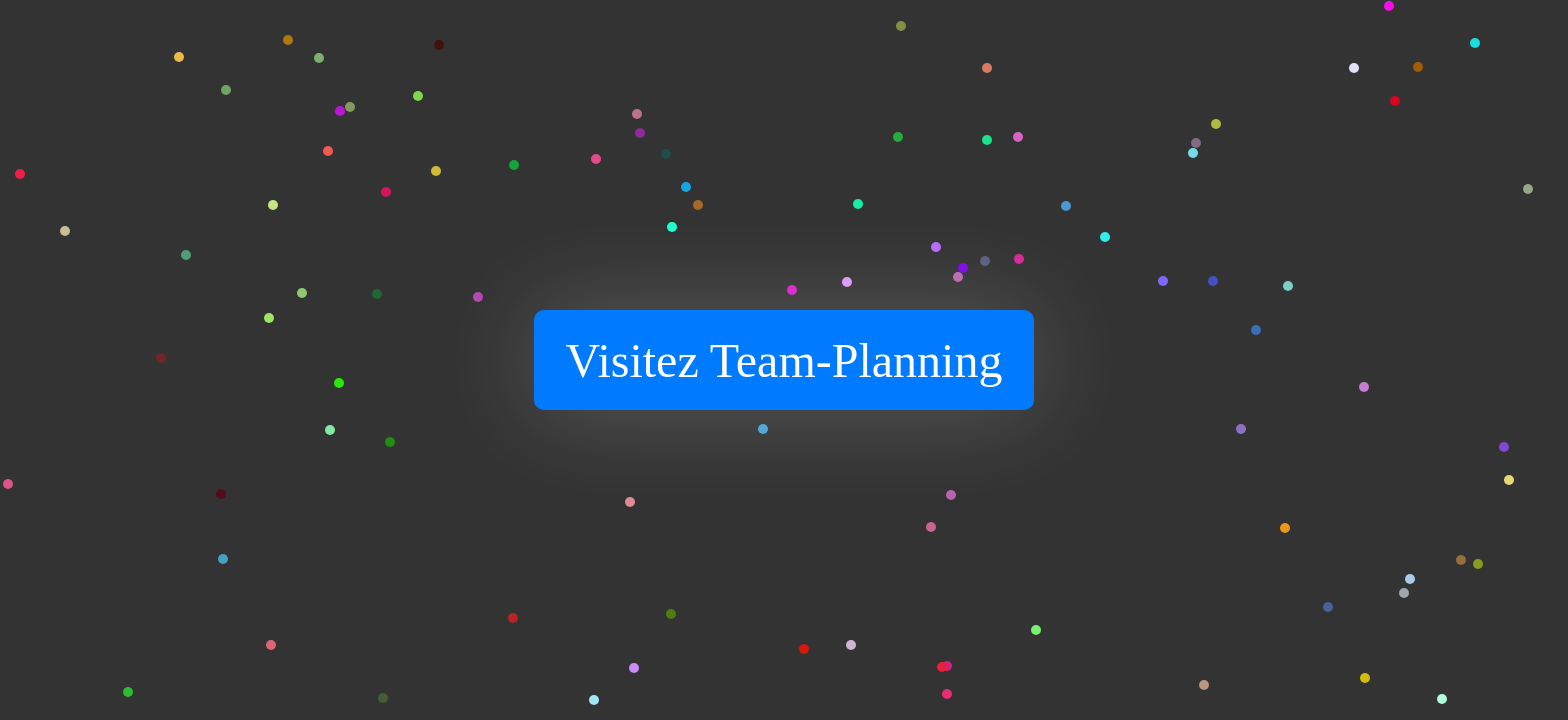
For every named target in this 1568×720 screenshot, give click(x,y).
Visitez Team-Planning (784, 360)
